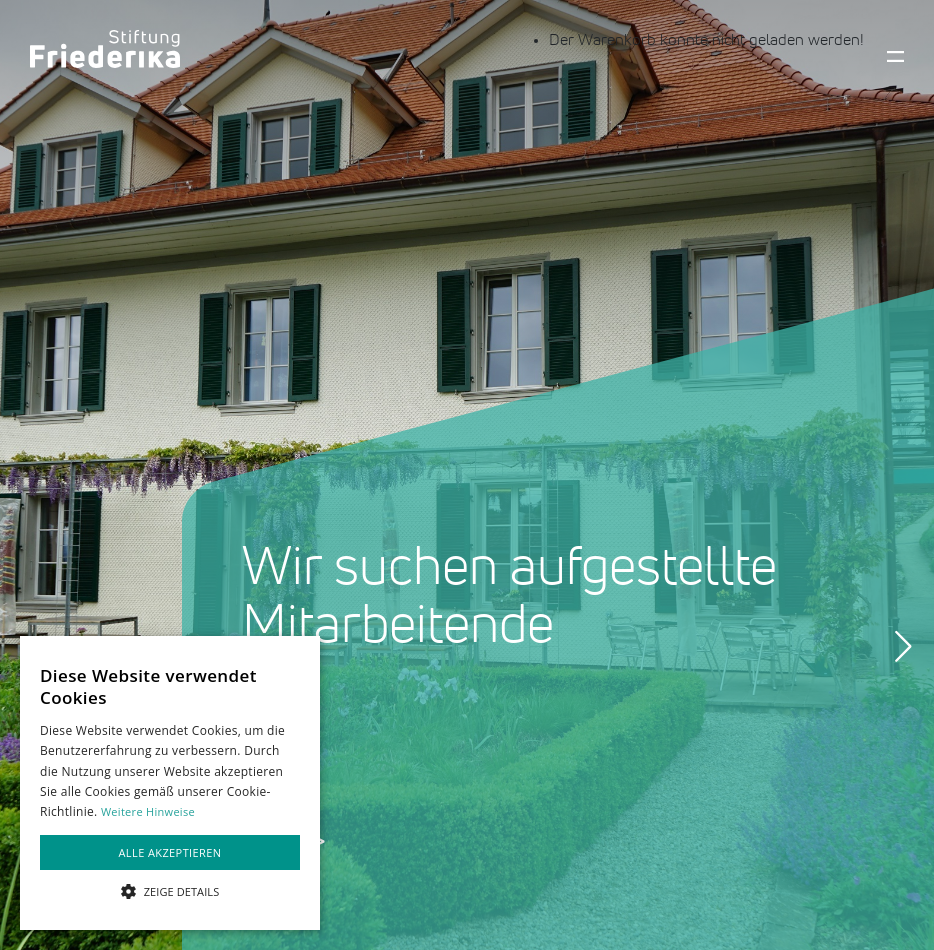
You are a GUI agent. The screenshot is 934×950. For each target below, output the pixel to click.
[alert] (170, 783)
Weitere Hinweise (148, 811)
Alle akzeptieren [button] (170, 852)
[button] (170, 892)
